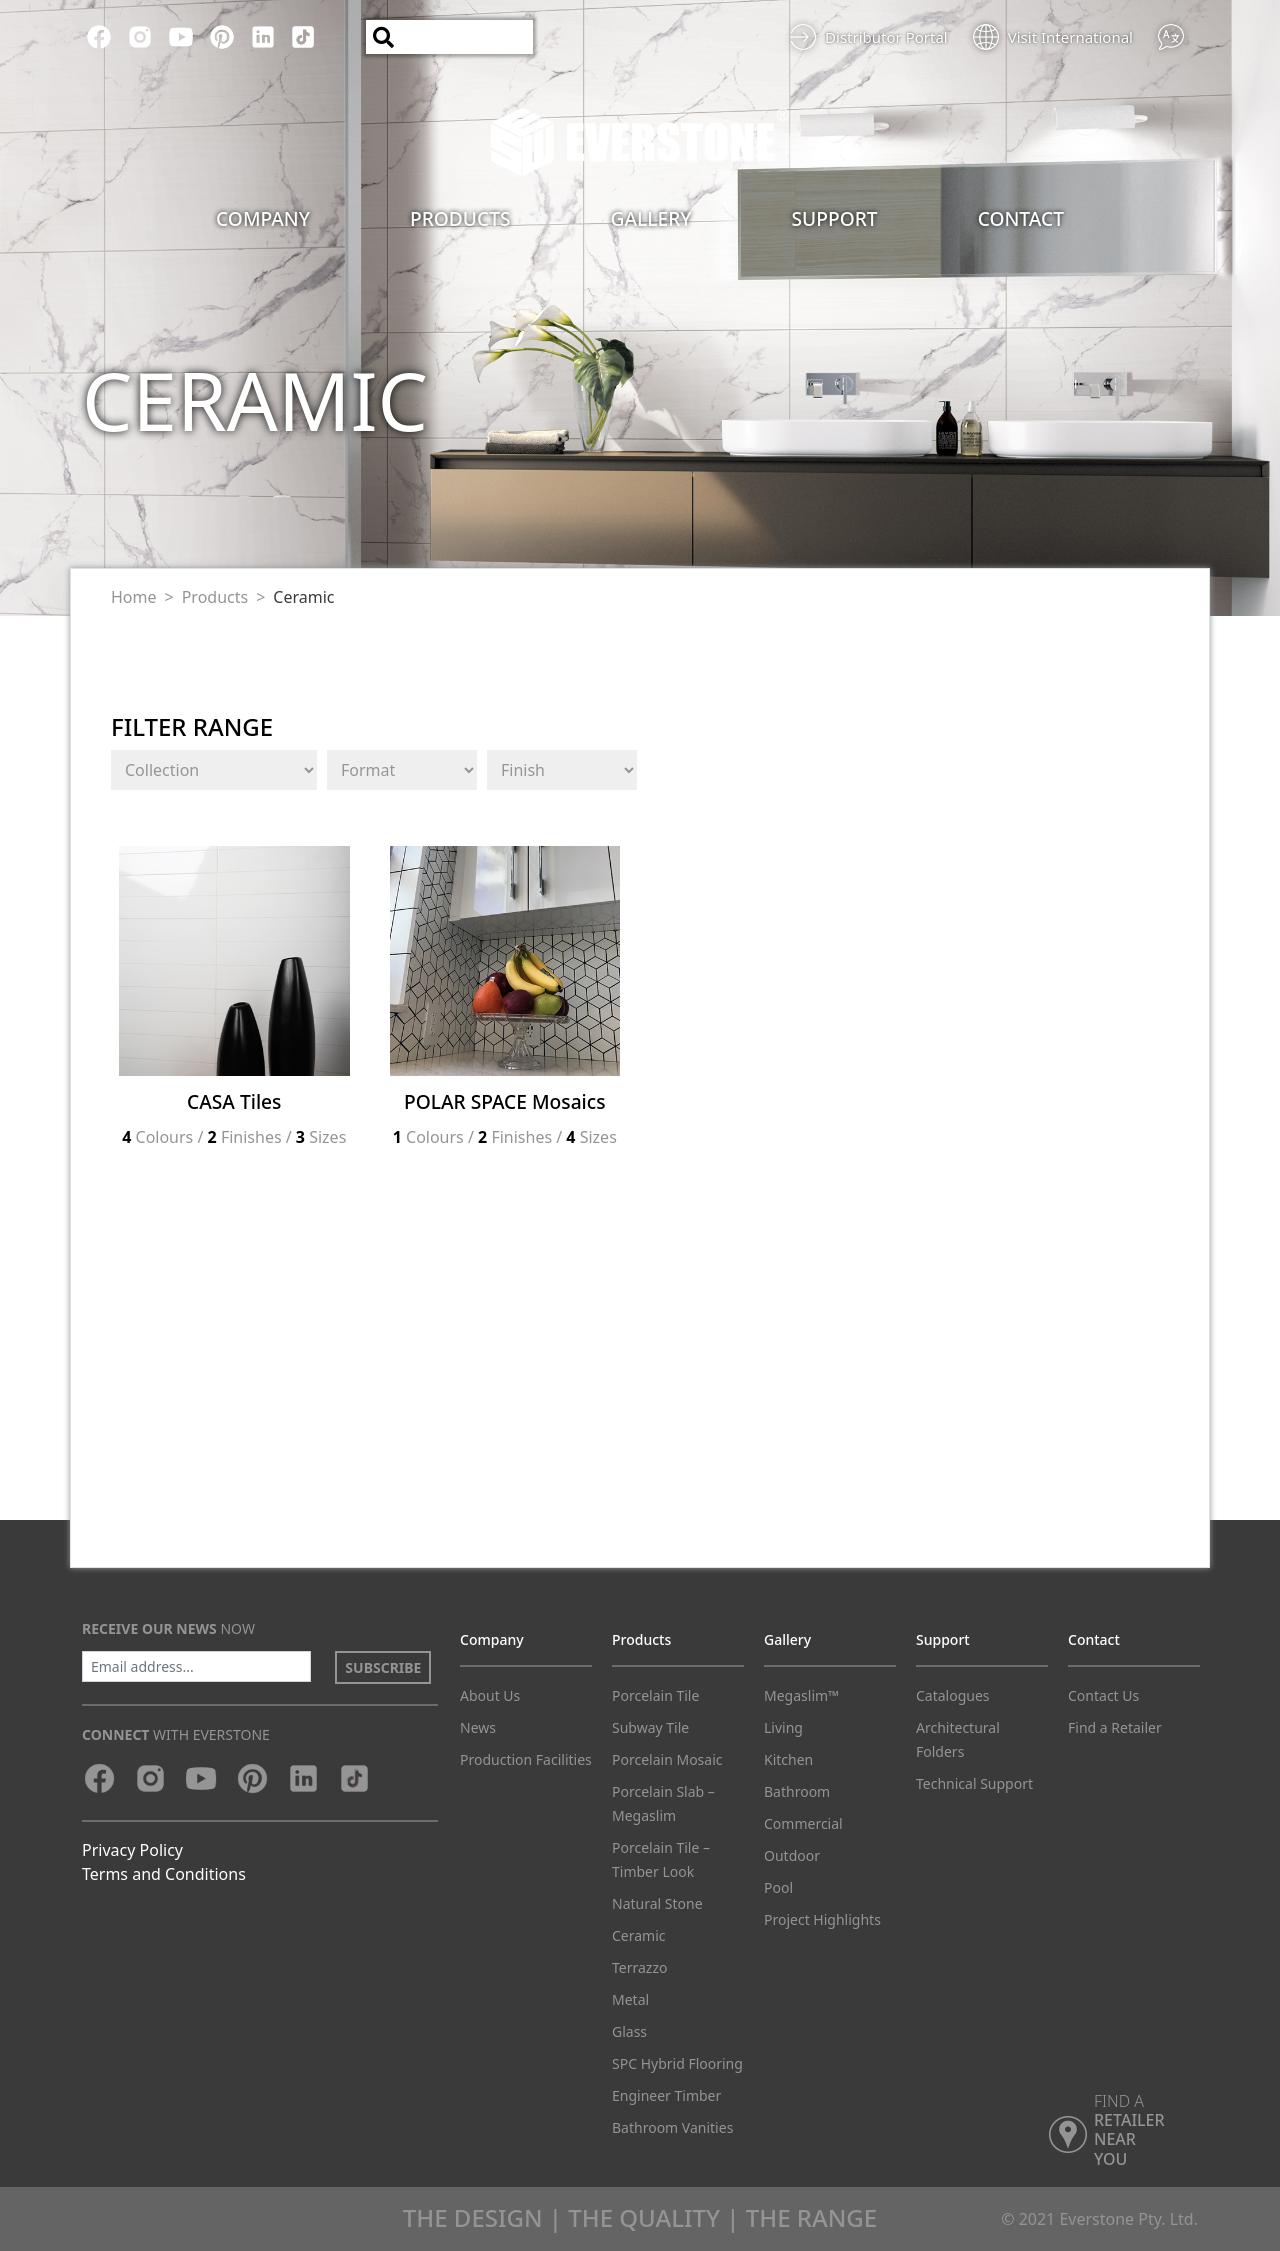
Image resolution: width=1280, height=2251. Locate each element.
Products (215, 597)
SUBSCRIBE (383, 1667)
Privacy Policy (132, 1850)
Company (492, 1639)
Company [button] (263, 218)
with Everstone (176, 1734)
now (168, 1628)
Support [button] (835, 218)
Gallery (787, 1639)
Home (134, 597)
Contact (1094, 1639)
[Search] (449, 37)
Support (943, 1639)
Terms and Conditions (164, 1874)
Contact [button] (1021, 218)
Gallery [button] (651, 218)
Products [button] (460, 218)
